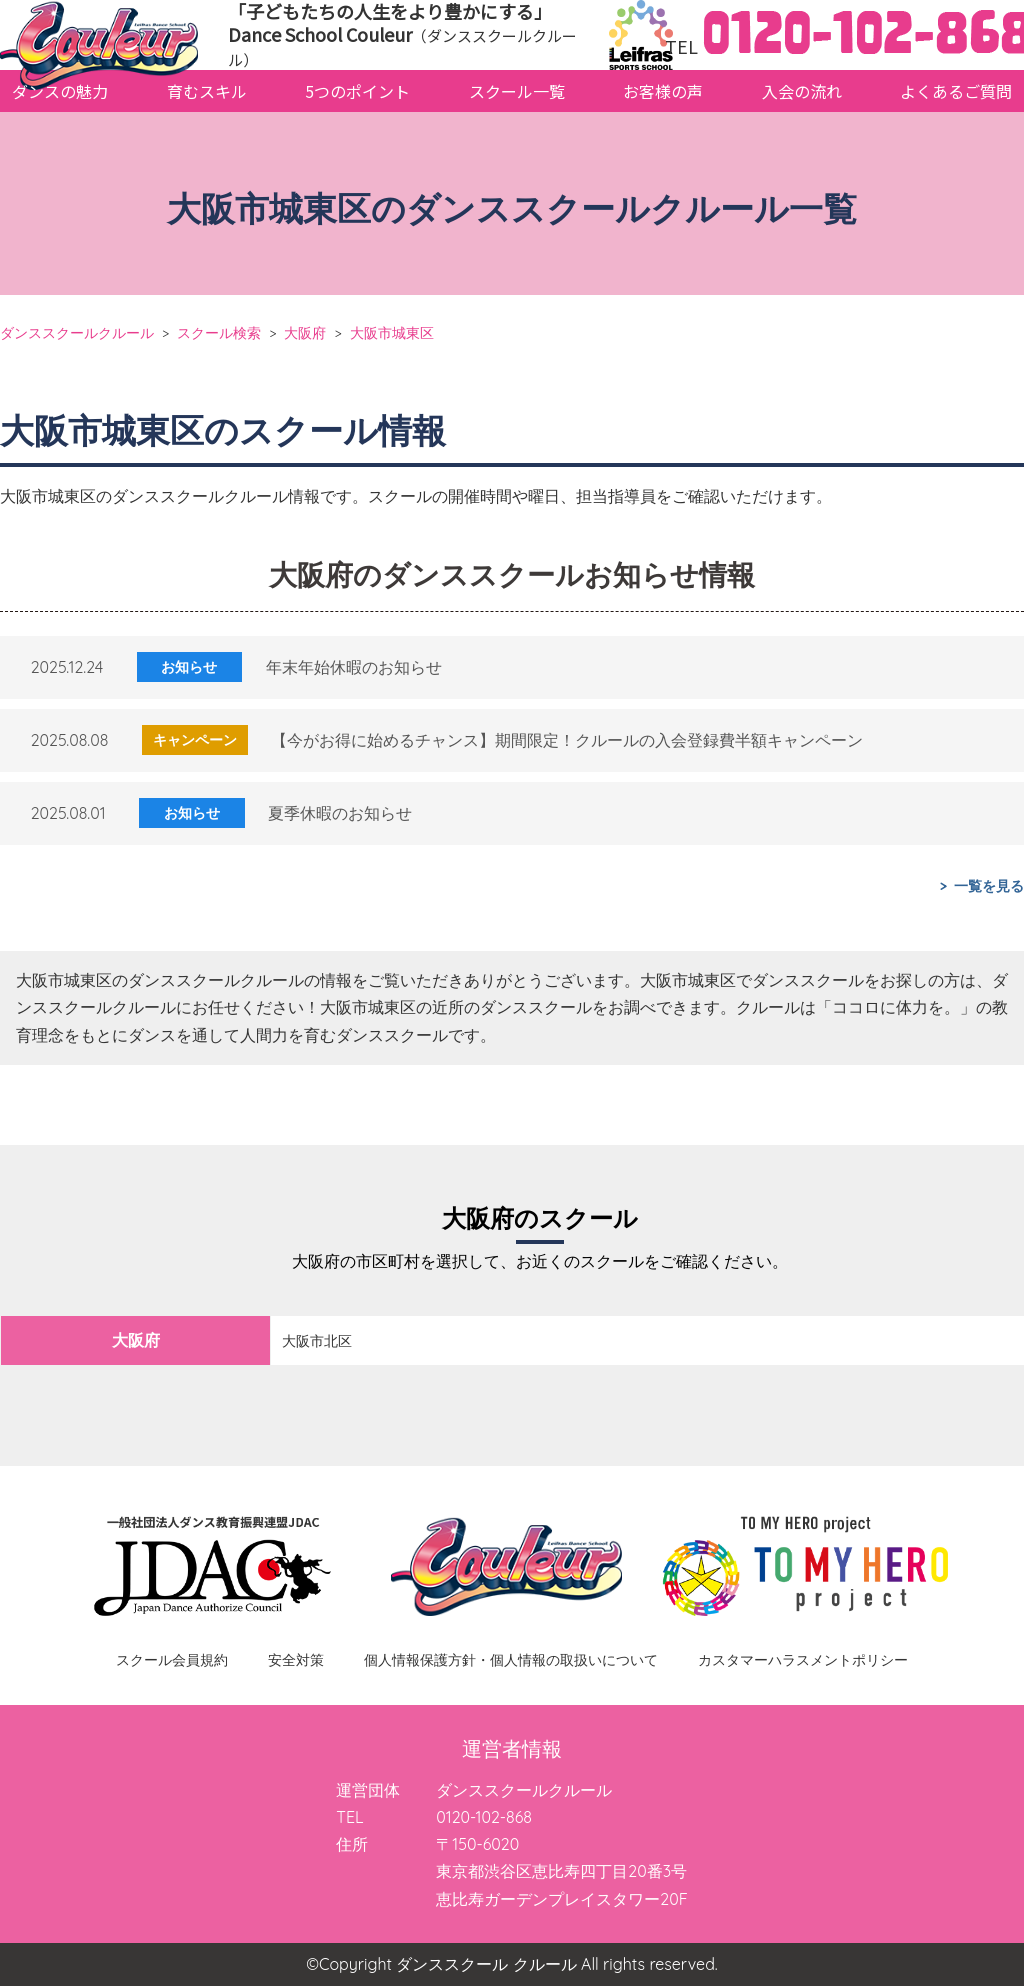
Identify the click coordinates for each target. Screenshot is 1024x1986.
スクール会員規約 (172, 1660)
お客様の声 (663, 91)
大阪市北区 (317, 1341)
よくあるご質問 (956, 91)
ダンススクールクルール (77, 332)
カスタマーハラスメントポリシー (803, 1660)
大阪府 (305, 332)
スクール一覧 (517, 91)
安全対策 (296, 1660)
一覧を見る (989, 886)
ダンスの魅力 (60, 91)
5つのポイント (357, 91)
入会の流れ (802, 91)
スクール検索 (219, 332)
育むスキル (207, 91)
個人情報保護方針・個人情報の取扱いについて (511, 1660)
